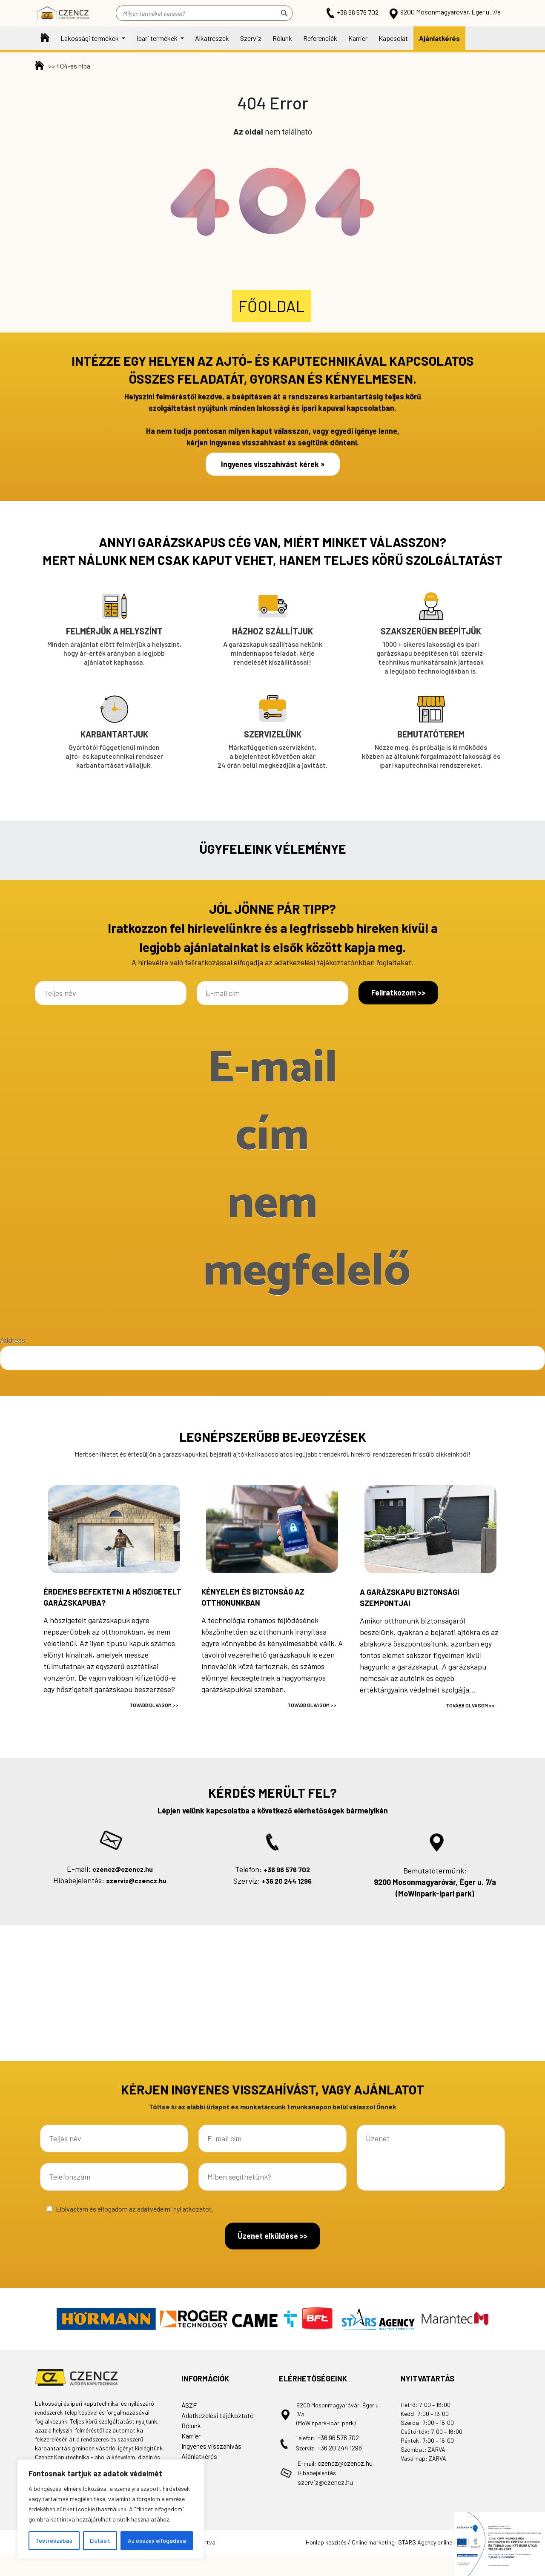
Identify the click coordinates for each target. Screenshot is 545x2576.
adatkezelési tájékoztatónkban (324, 962)
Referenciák (320, 38)
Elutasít (100, 2540)
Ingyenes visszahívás (211, 2446)
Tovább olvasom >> (153, 1704)
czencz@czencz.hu (122, 1869)
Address (12, 1340)
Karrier (357, 38)
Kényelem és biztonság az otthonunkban (252, 1597)
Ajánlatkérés (439, 38)
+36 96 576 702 (353, 12)
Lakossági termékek (90, 38)
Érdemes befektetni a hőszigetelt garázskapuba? (112, 1597)
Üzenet (431, 2158)
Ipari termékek (157, 38)
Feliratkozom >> (398, 992)
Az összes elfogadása (157, 2540)
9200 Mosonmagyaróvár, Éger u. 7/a (444, 12)
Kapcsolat (393, 38)
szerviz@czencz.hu (136, 1880)
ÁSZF (189, 2405)
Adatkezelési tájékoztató (217, 2415)
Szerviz (250, 38)
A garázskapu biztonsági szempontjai (409, 1597)
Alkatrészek (212, 38)
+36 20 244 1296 (287, 1881)
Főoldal (45, 37)
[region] (110, 2509)
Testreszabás (53, 2540)
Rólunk (282, 38)
